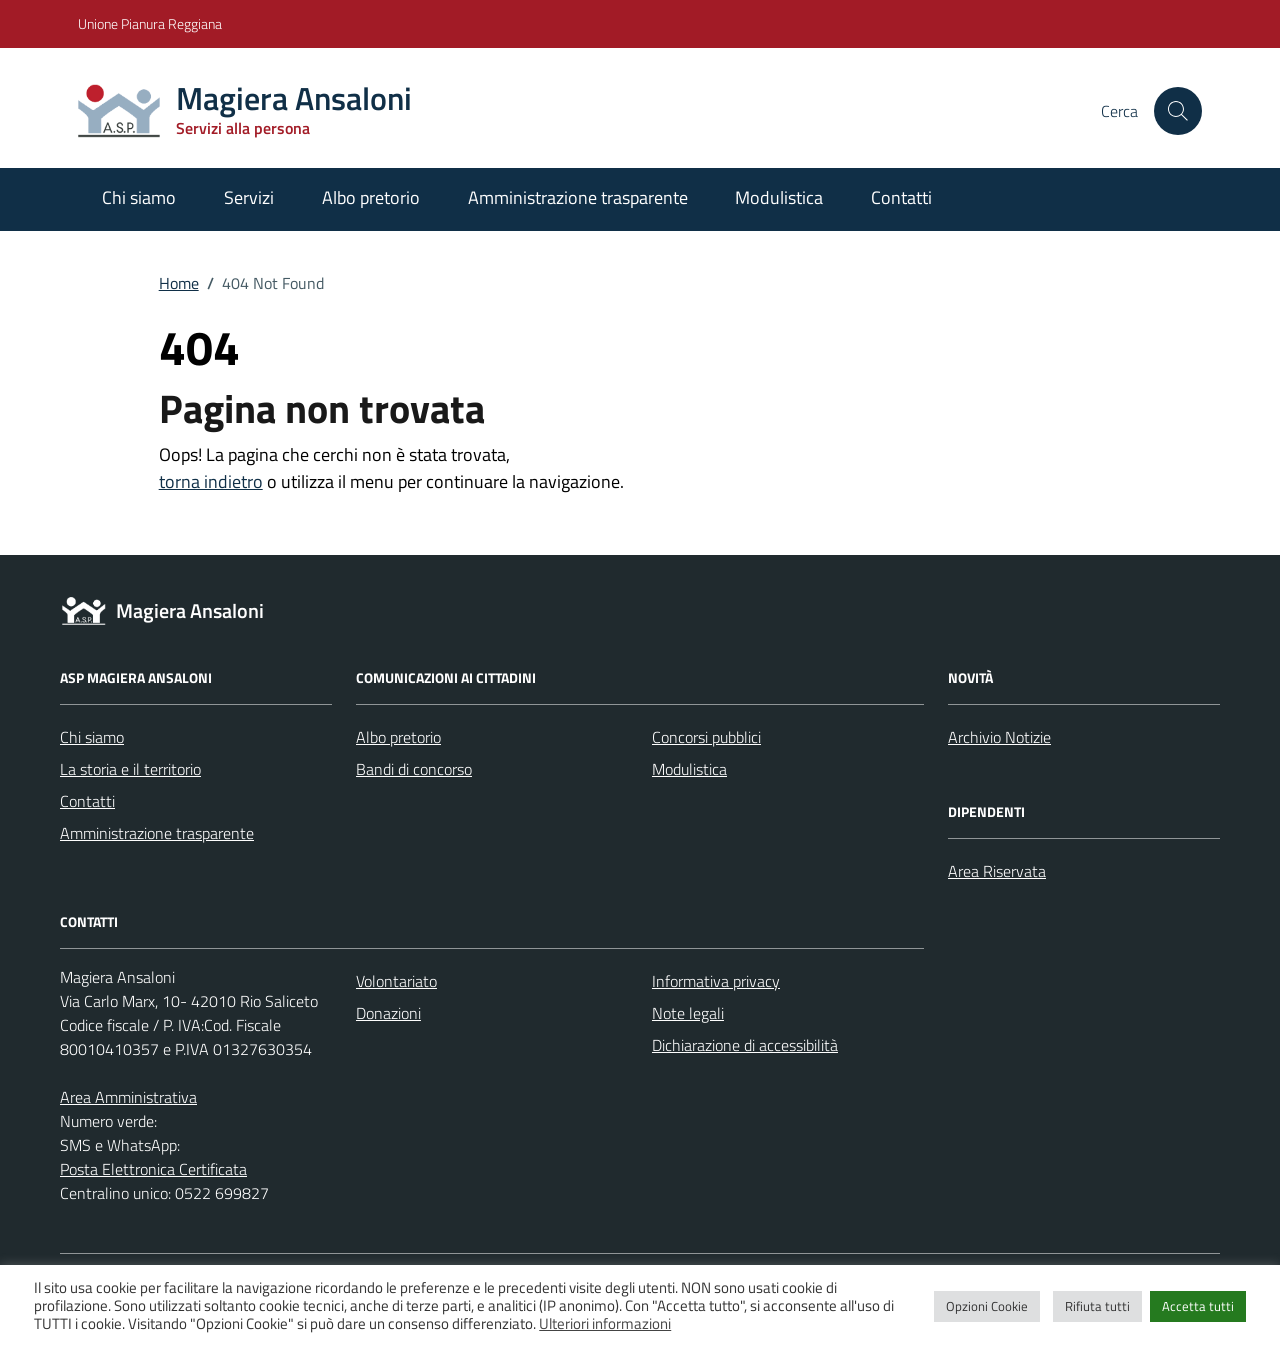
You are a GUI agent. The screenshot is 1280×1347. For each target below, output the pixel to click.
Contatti (901, 197)
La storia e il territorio (130, 769)
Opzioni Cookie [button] (987, 1306)
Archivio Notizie (999, 737)
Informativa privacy (716, 981)
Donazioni (388, 1013)
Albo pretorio (371, 197)
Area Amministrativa (128, 1097)
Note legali (688, 1013)
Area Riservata (997, 871)
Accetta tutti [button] (1198, 1306)
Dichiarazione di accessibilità (745, 1045)
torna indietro (211, 481)
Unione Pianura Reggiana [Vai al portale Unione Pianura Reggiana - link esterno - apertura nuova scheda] (150, 23)
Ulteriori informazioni (605, 1324)
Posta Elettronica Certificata (153, 1169)
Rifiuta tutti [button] (1097, 1306)
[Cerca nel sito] (1178, 111)
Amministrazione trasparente (578, 197)
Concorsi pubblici (706, 737)
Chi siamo (139, 197)
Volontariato (396, 981)
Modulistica (779, 197)
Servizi (249, 197)
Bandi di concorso (414, 769)
